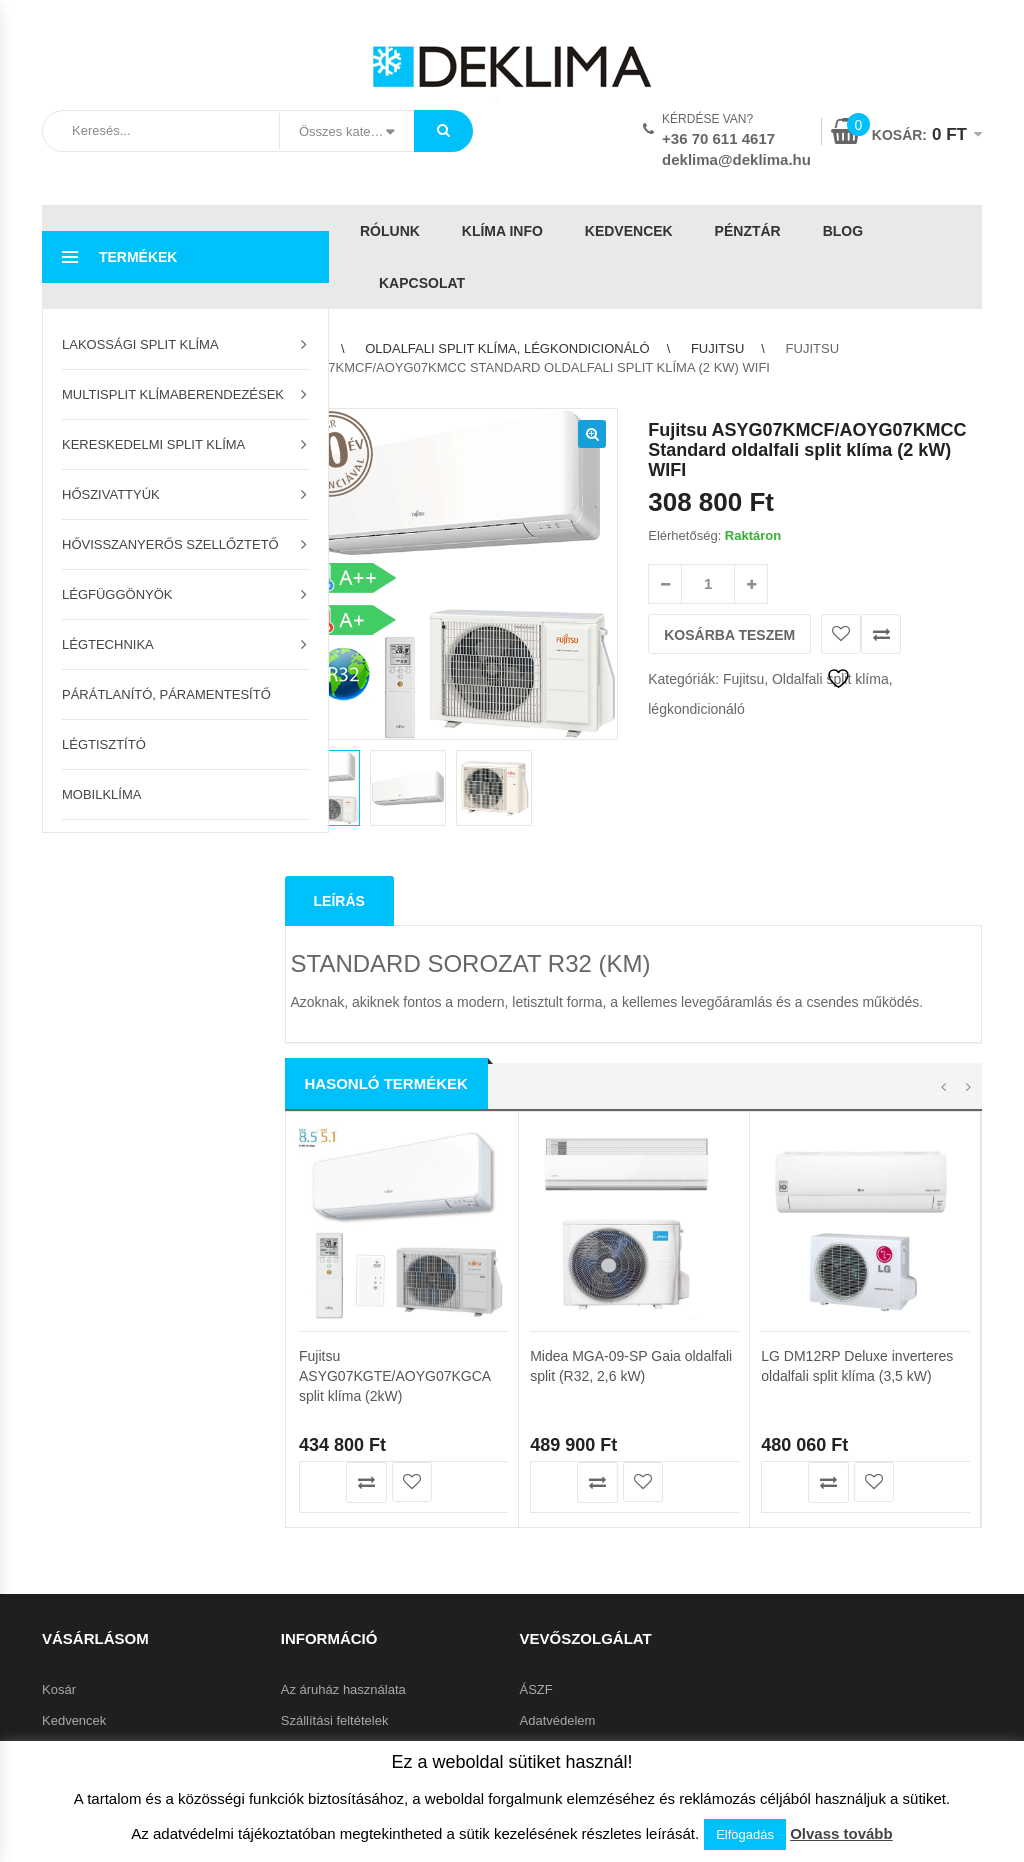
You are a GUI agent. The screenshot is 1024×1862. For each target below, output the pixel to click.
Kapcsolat (422, 283)
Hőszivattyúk (111, 494)
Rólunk (390, 231)
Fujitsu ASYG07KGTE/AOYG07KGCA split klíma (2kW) (394, 1045)
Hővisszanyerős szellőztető (170, 544)
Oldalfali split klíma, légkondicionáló (507, 348)
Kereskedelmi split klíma (153, 444)
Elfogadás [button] (745, 1834)
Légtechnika (108, 644)
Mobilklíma (101, 794)
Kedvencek (629, 231)
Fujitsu (717, 348)
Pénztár (748, 231)
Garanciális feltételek (341, 1661)
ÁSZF (536, 1568)
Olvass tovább (841, 1833)
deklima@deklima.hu (736, 159)
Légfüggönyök (117, 594)
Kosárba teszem (729, 635)
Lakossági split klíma (140, 344)
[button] (592, 434)
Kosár (59, 1568)
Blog (843, 231)
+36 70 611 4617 (718, 138)
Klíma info (502, 231)
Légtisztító (104, 744)
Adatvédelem (558, 1599)
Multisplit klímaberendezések (173, 394)
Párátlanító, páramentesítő (166, 694)
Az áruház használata (343, 1568)
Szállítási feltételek (335, 1599)
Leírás (339, 779)
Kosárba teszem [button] (320, 1151)
